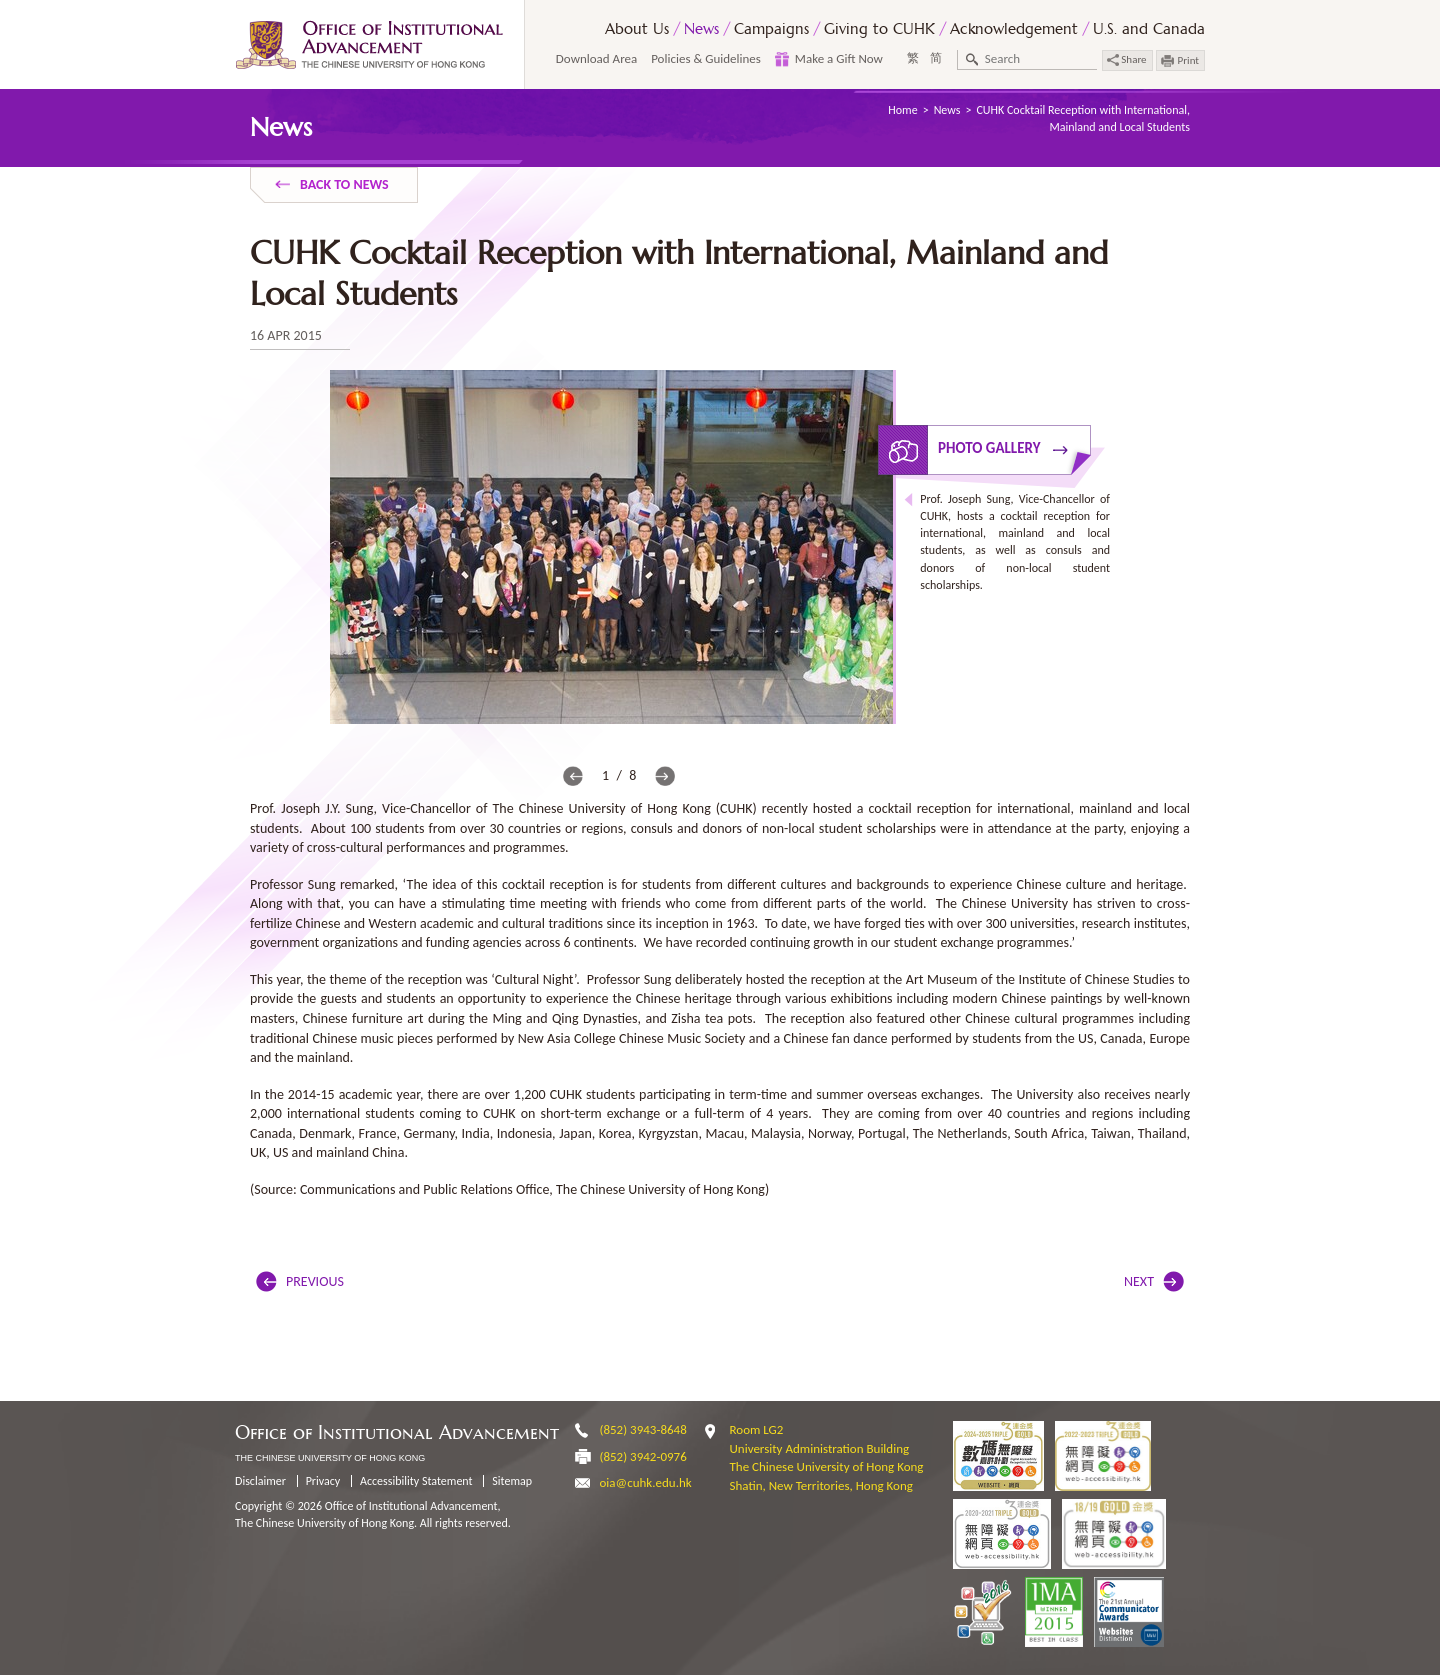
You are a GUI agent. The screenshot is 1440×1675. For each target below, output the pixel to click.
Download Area (596, 58)
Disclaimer (260, 1481)
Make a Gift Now (839, 58)
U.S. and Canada (1149, 28)
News (701, 28)
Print (1188, 60)
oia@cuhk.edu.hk (646, 1482)
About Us (637, 28)
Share (1127, 59)
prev (573, 776)
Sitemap (512, 1481)
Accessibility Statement (416, 1481)
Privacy (323, 1481)
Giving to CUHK (879, 28)
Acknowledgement (1014, 28)
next (665, 776)
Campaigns (771, 28)
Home (902, 110)
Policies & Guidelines (706, 58)
